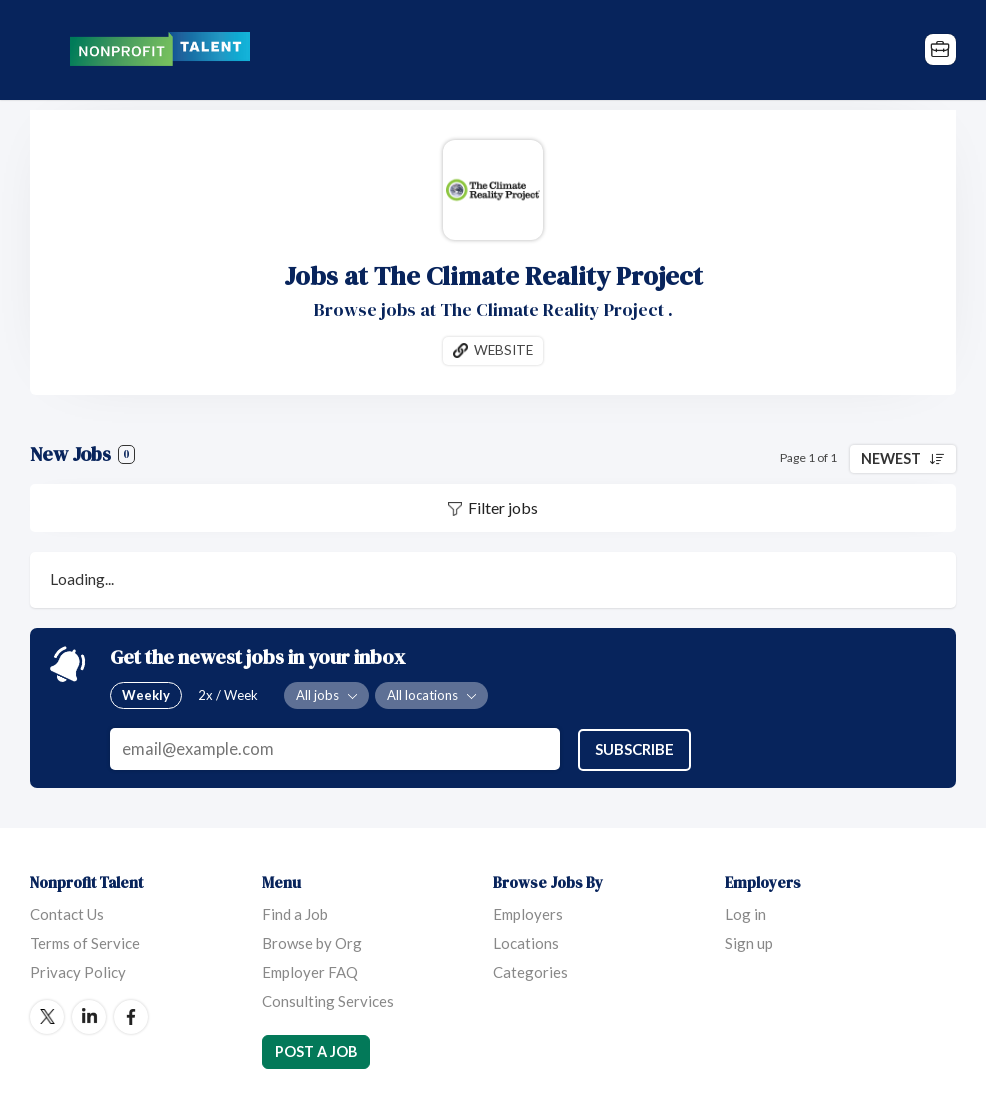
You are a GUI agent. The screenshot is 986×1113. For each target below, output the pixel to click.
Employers (528, 913)
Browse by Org (312, 942)
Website (503, 350)
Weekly (146, 695)
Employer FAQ (310, 971)
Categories (530, 971)
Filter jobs (503, 508)
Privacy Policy (78, 971)
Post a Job (316, 1050)
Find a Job (295, 913)
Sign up (749, 942)
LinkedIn (89, 1016)
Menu (45, 50)
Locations (526, 942)
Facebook (131, 1016)
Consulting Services (328, 1000)
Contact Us (67, 913)
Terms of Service (85, 942)
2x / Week (228, 695)
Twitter (47, 1016)
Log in (745, 913)
